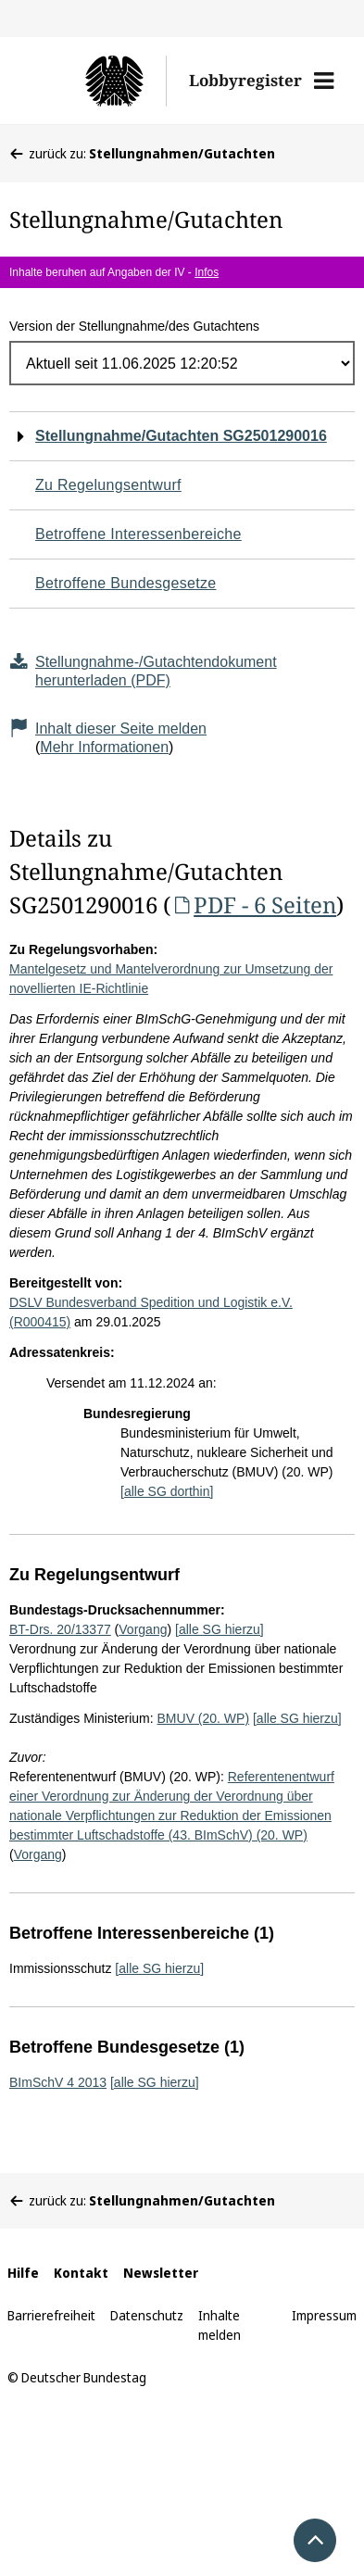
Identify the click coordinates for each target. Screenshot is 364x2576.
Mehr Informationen (104, 747)
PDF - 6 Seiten (253, 904)
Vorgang (143, 1629)
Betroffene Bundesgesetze (126, 583)
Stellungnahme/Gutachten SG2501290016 (181, 436)
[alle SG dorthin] (166, 1491)
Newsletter (160, 2272)
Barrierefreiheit (51, 2315)
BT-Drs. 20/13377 (60, 1629)
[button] (324, 81)
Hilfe (23, 2272)
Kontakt (81, 2272)
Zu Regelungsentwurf (108, 485)
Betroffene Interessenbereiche (138, 534)
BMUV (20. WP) (203, 1718)
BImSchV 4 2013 (58, 2082)
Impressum (324, 2315)
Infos (207, 272)
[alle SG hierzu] (219, 1629)
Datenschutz (146, 2315)
